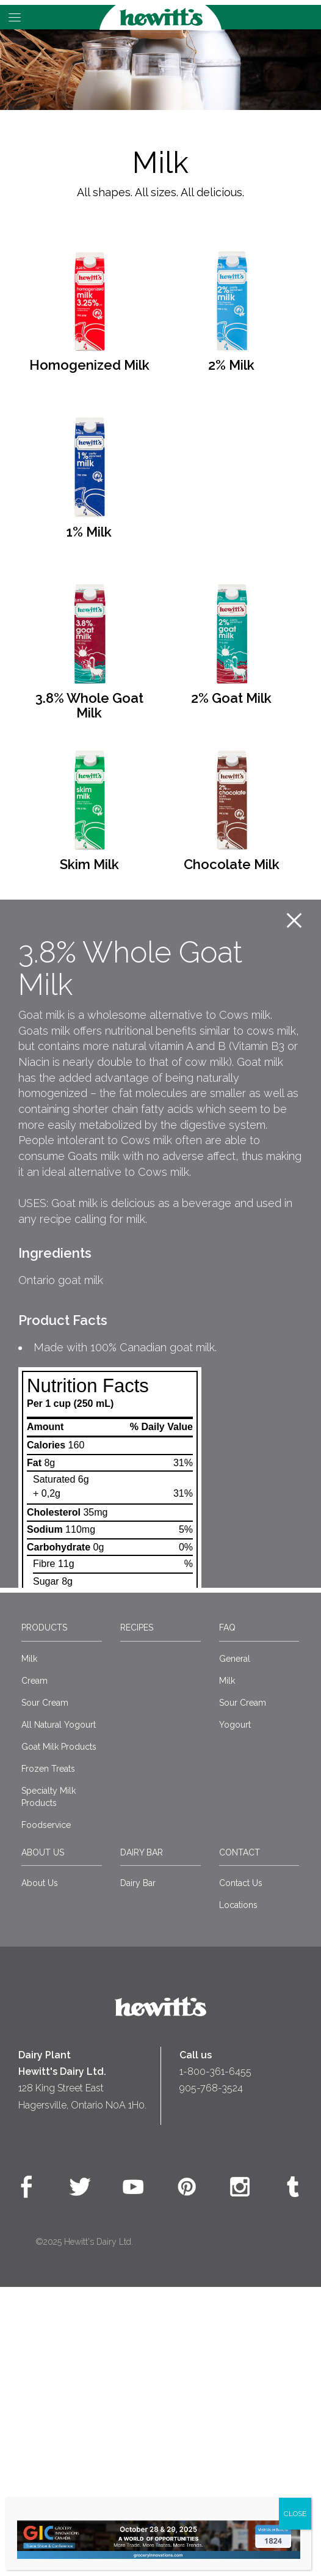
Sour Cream (44, 1991)
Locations (238, 2193)
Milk (29, 1947)
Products (44, 1916)
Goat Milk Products (58, 2035)
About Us (42, 2141)
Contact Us (240, 2171)
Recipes (136, 1916)
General (234, 1947)
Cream (34, 1969)
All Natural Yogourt (58, 2013)
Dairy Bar (141, 2141)
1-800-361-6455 (215, 2360)
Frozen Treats (48, 2057)
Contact (239, 2141)
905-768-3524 (211, 2377)
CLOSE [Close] (295, 2513)
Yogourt (235, 2013)
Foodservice (46, 2113)
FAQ (227, 1916)
